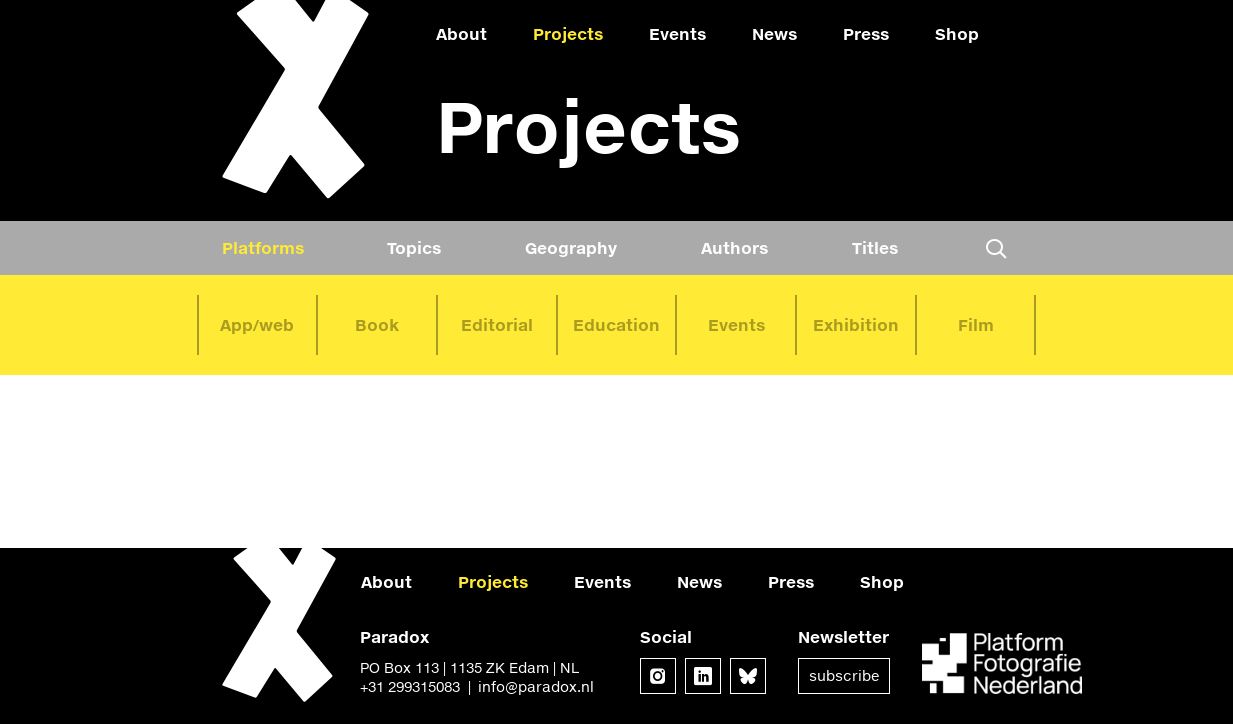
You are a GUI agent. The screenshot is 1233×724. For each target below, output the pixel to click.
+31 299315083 (410, 686)
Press (866, 33)
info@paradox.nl (536, 686)
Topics (414, 247)
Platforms (263, 247)
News (774, 33)
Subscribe (844, 675)
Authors (734, 247)
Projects (568, 33)
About (461, 33)
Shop (957, 33)
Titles (875, 247)
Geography (571, 247)
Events (677, 33)
